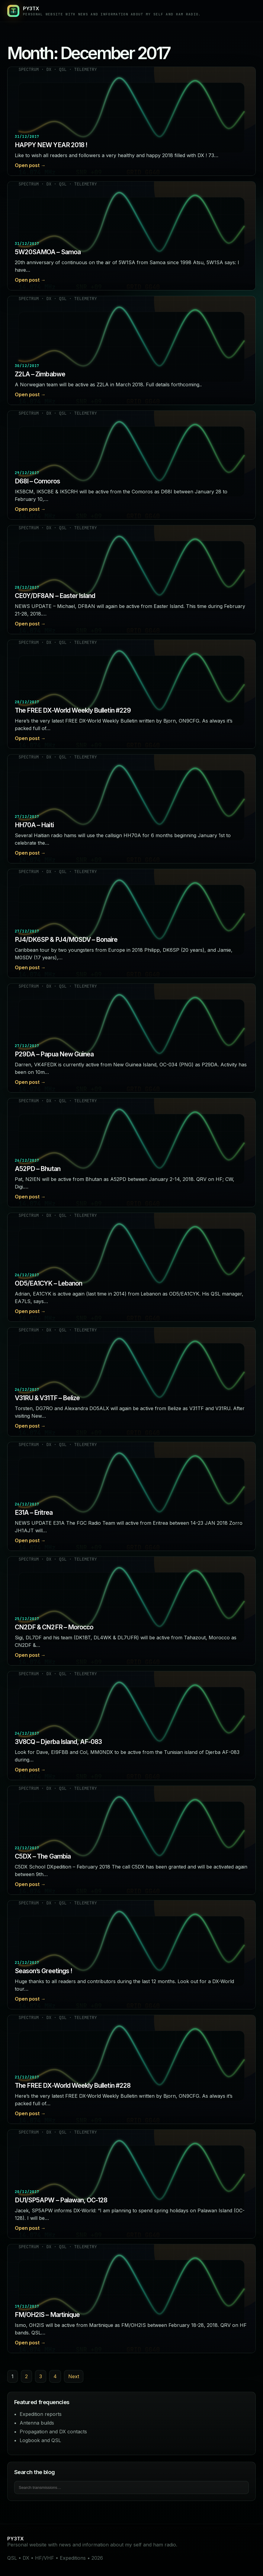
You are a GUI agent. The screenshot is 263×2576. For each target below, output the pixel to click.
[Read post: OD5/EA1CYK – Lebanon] (131, 1267)
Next (73, 2376)
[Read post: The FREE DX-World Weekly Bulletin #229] (131, 694)
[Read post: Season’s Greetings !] (131, 1954)
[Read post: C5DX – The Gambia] (131, 1840)
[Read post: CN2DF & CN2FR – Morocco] (131, 1611)
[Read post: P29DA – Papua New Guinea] (131, 1038)
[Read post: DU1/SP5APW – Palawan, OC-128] (131, 2184)
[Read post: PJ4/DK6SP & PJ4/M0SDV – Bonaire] (131, 923)
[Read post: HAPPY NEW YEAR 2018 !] (131, 121)
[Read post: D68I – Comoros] (131, 465)
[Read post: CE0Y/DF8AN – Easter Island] (131, 579)
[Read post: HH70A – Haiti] (131, 809)
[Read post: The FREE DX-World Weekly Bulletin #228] (131, 2069)
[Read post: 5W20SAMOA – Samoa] (131, 236)
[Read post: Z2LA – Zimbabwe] (131, 350)
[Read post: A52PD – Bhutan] (131, 1152)
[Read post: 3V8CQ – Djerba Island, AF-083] (131, 1725)
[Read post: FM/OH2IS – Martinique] (131, 2298)
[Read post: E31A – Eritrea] (131, 1496)
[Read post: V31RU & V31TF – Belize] (131, 1382)
